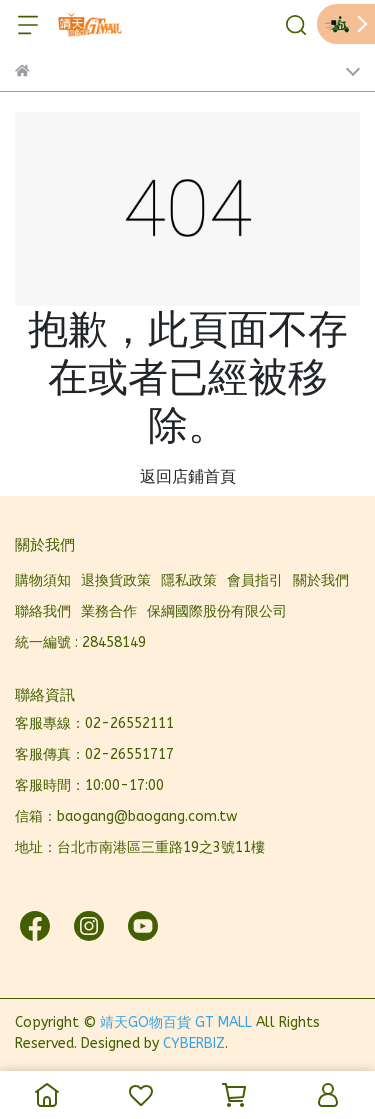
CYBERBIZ (194, 1043)
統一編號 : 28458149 (80, 642)
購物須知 (43, 580)
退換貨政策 (116, 580)
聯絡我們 (43, 611)
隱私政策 (189, 580)
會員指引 (255, 580)
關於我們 (321, 580)
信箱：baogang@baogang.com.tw (126, 816)
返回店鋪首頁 (188, 476)
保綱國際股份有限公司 (217, 611)
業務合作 (109, 611)
